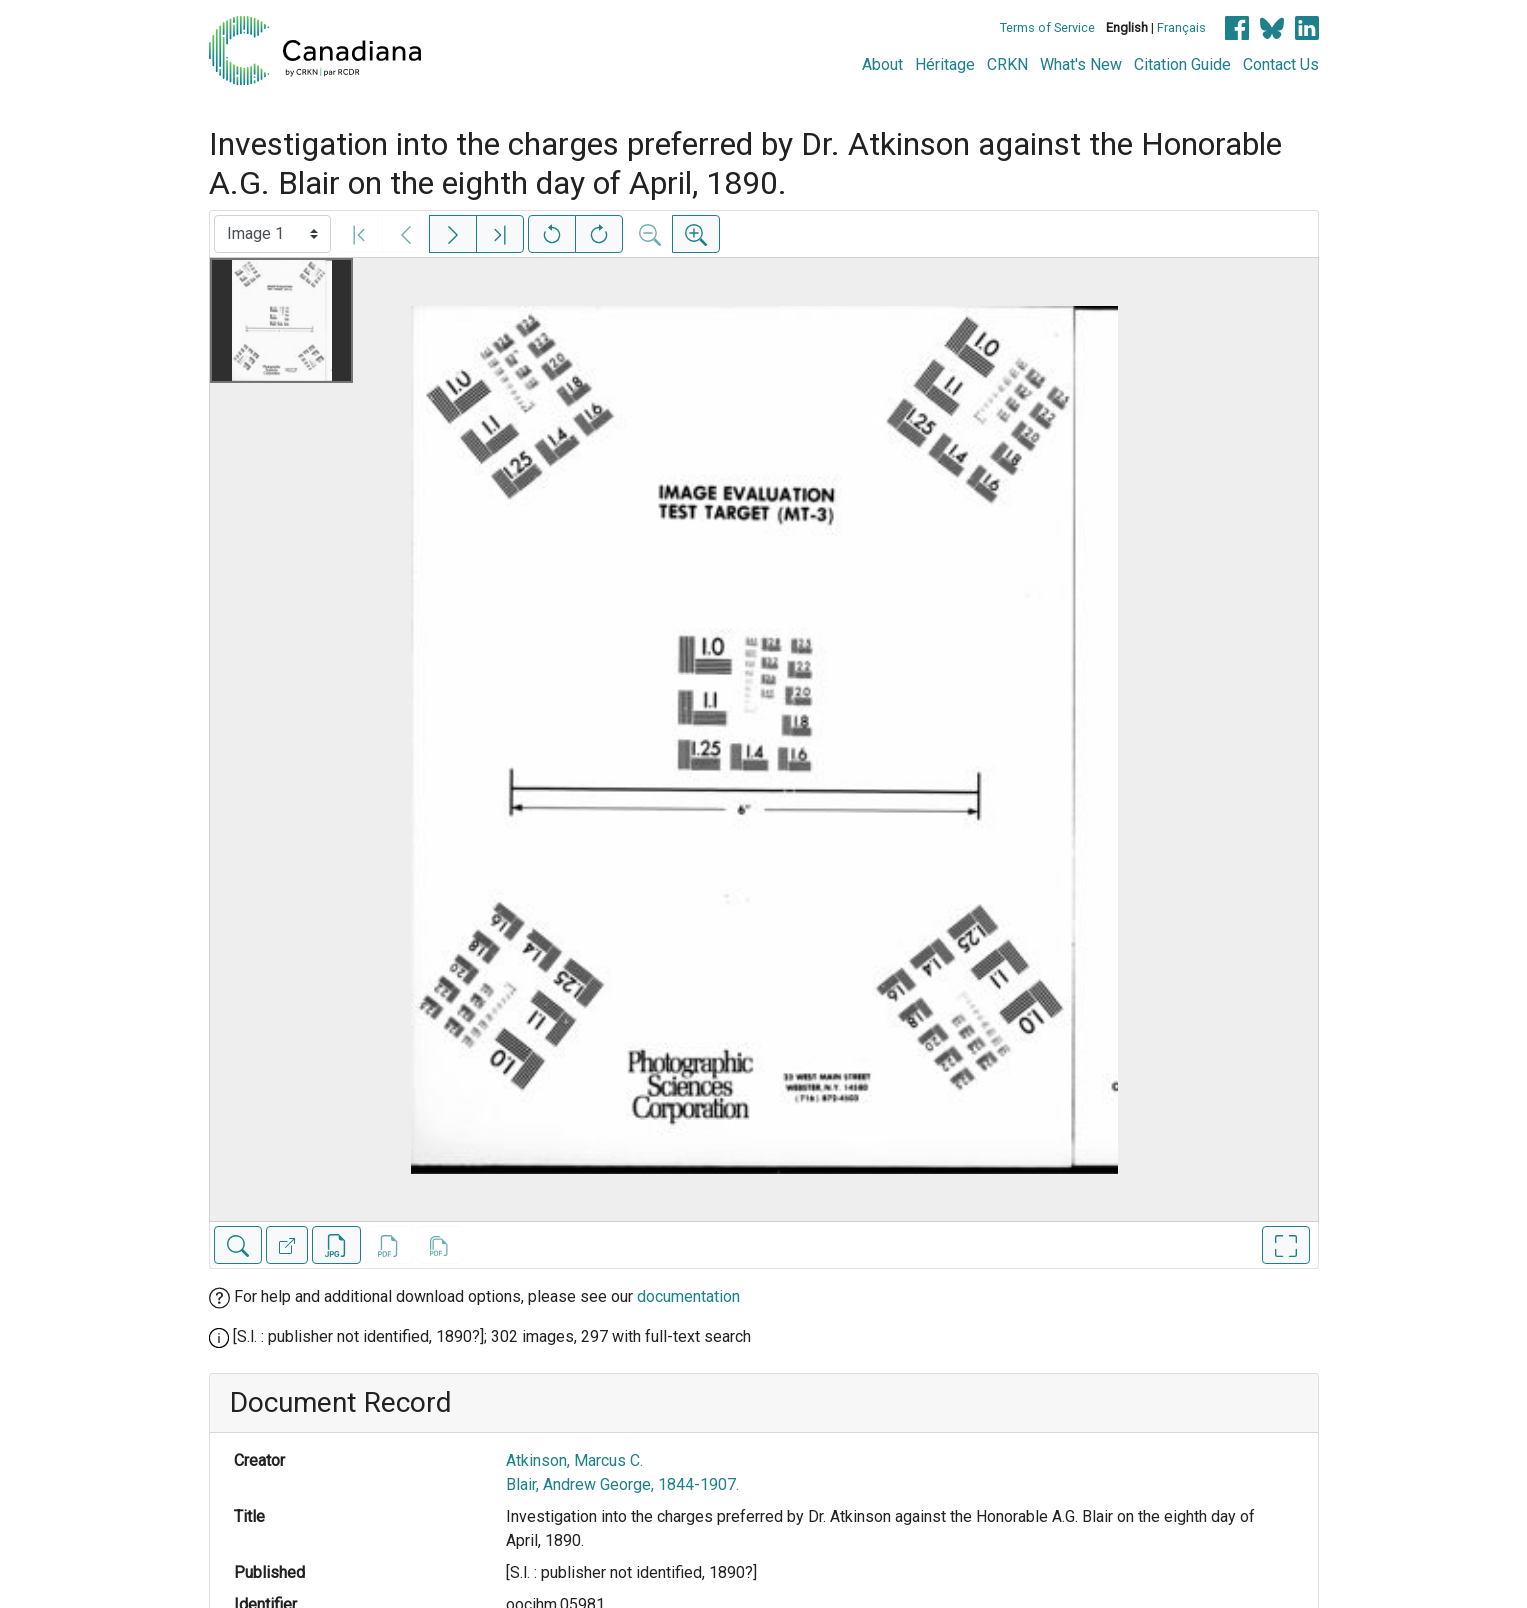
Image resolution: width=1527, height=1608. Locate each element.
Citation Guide (1182, 64)
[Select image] (272, 234)
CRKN (1007, 64)
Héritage (945, 64)
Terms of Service (1047, 27)
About (882, 64)
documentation (688, 1296)
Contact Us (1281, 64)
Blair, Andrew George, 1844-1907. (622, 1484)
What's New (1081, 64)
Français (1181, 27)
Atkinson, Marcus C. (574, 1460)
